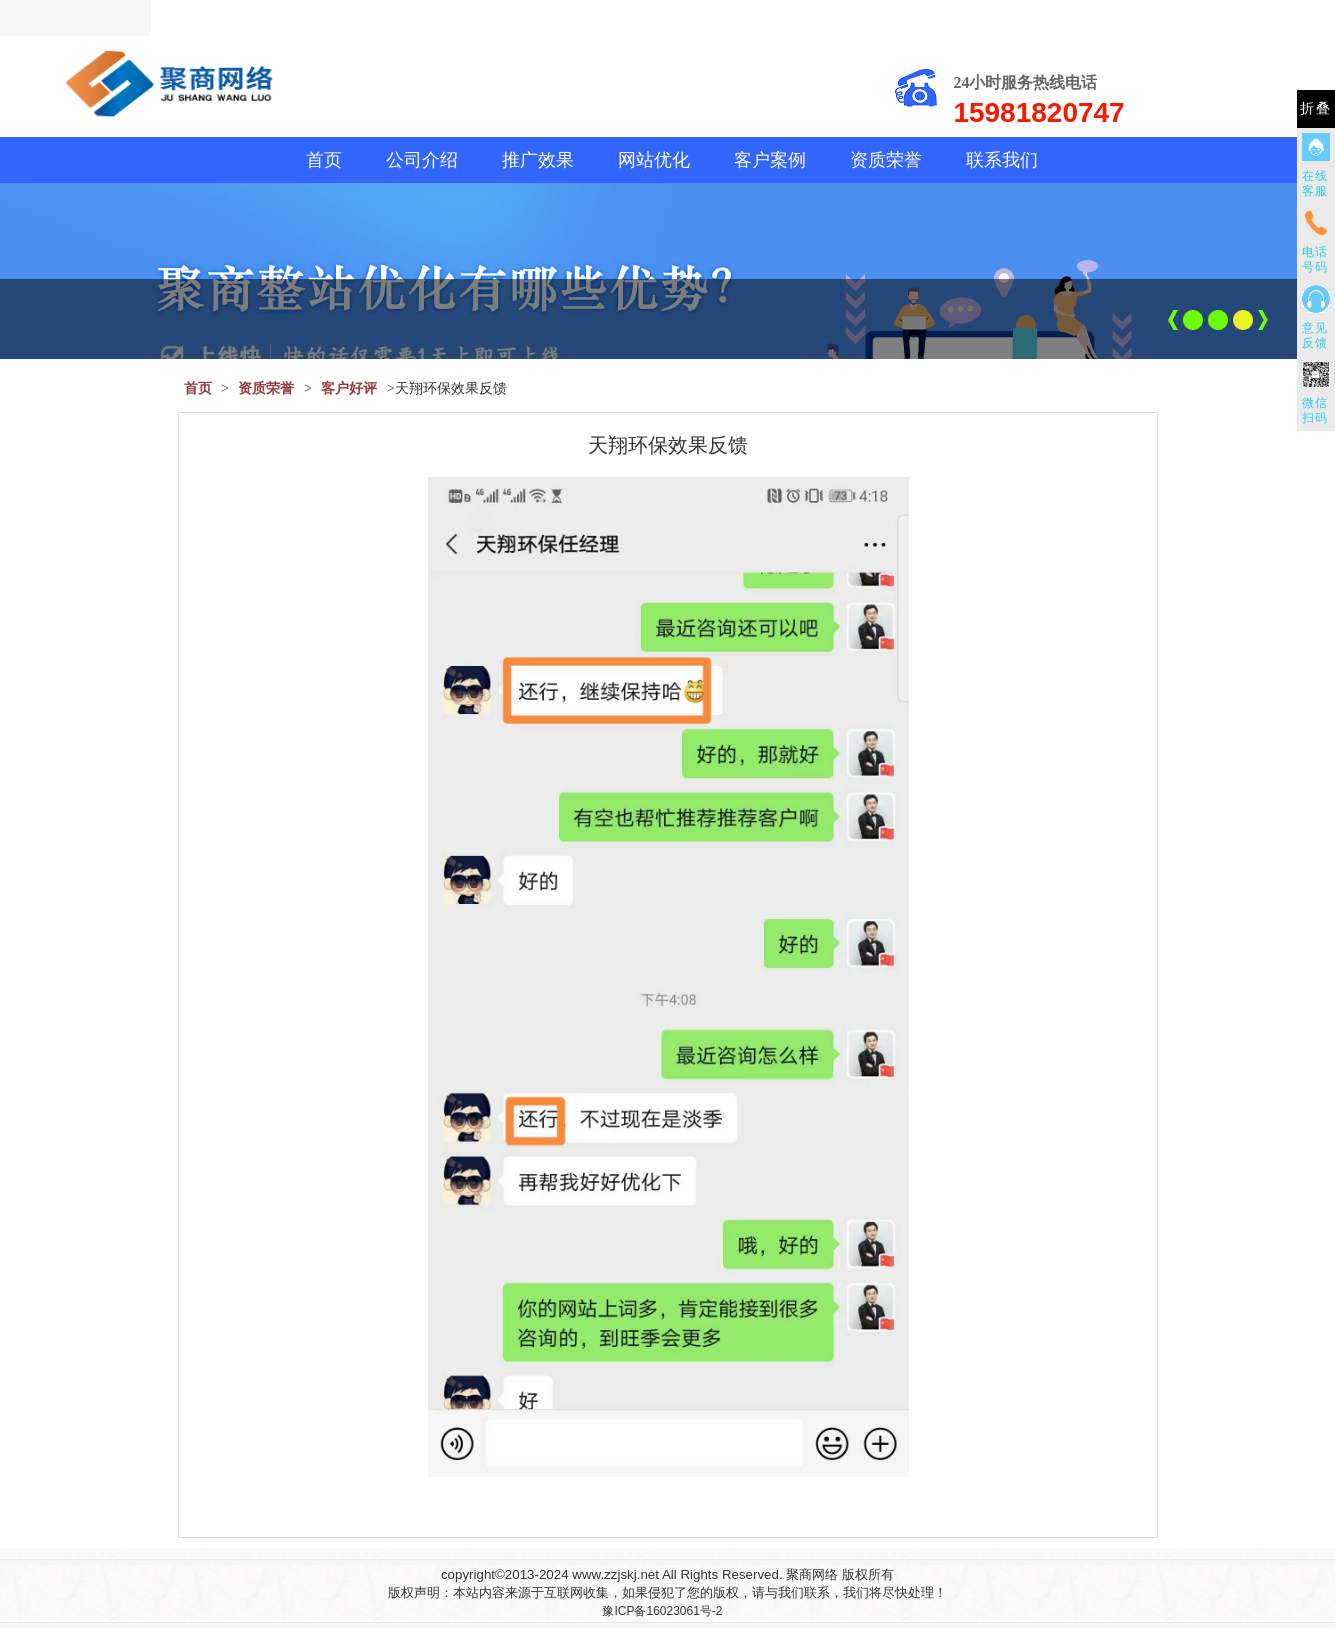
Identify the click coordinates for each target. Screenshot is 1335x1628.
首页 (324, 160)
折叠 (1316, 108)
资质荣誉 (886, 160)
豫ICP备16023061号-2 (662, 1611)
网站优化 (654, 160)
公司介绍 (422, 160)
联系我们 (1002, 160)
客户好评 (349, 388)
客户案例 (770, 160)
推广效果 (538, 160)
